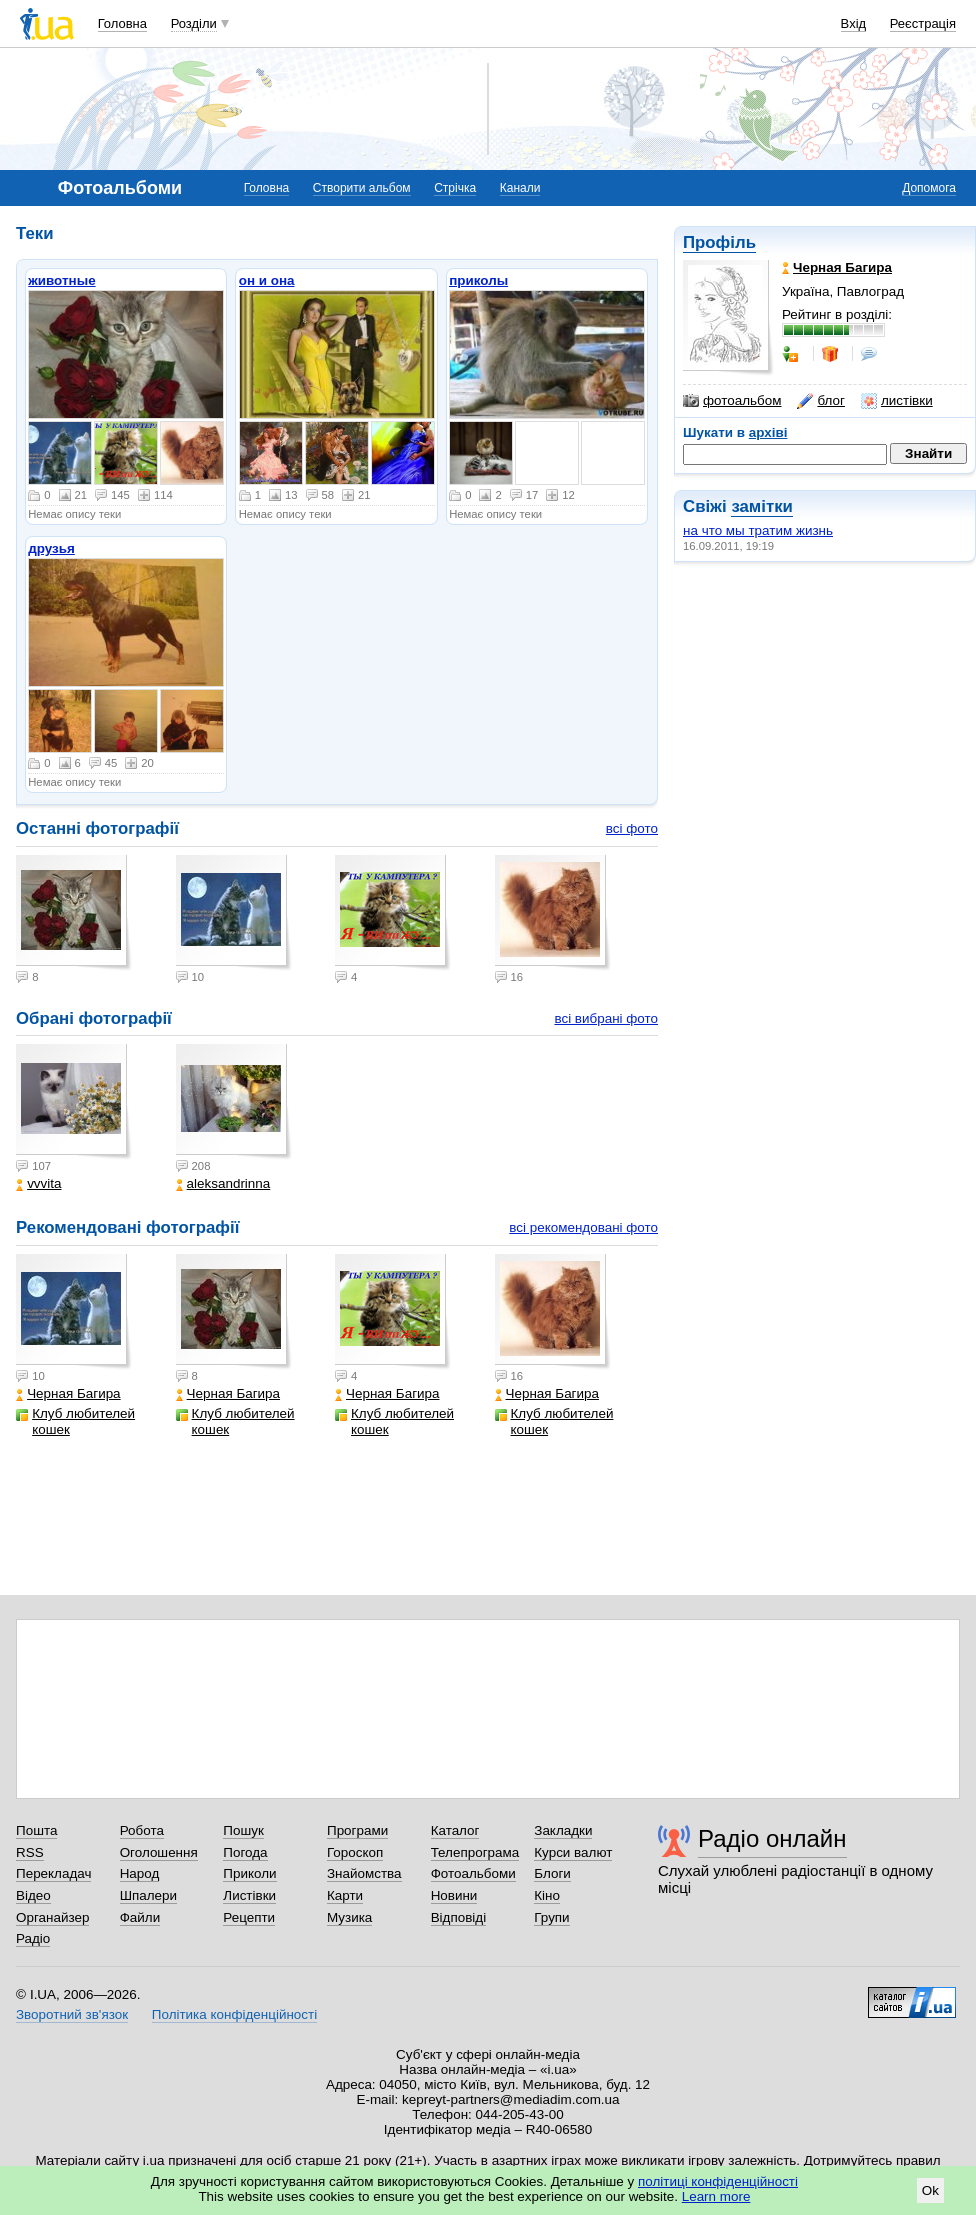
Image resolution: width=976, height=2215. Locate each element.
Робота (142, 1830)
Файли (140, 1917)
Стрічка (455, 188)
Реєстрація (923, 23)
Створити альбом (362, 188)
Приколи (249, 1873)
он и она (267, 280)
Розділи (194, 23)
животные (61, 280)
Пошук (243, 1830)
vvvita (38, 1183)
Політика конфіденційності (234, 2014)
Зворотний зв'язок (72, 2014)
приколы (478, 280)
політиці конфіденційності (718, 2181)
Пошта (36, 1830)
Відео (33, 1895)
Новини (454, 1895)
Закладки (563, 1830)
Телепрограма (475, 1852)
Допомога (929, 188)
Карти (345, 1895)
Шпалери (148, 1895)
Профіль (719, 242)
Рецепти (249, 1917)
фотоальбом (732, 401)
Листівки (249, 1895)
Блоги (552, 1873)
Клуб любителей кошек (75, 1421)
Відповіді (459, 1917)
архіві (768, 432)
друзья (51, 548)
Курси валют (573, 1852)
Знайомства (364, 1873)
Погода (245, 1852)
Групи (551, 1917)
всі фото (632, 828)
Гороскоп (355, 1852)
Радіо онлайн (772, 1838)
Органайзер (52, 1917)
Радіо (33, 1938)
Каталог (455, 1830)
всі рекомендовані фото (583, 1227)
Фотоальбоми (473, 1873)
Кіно (547, 1895)
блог (820, 401)
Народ (140, 1873)
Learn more (716, 2196)
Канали (520, 188)
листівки (897, 401)
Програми (357, 1830)
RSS (30, 1852)
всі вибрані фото (606, 1018)
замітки (762, 506)
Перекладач (53, 1873)
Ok (930, 2190)
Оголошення (159, 1852)
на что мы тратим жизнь (758, 530)
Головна (122, 23)
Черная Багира (68, 1393)
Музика (349, 1917)
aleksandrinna (223, 1183)
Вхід (854, 23)
